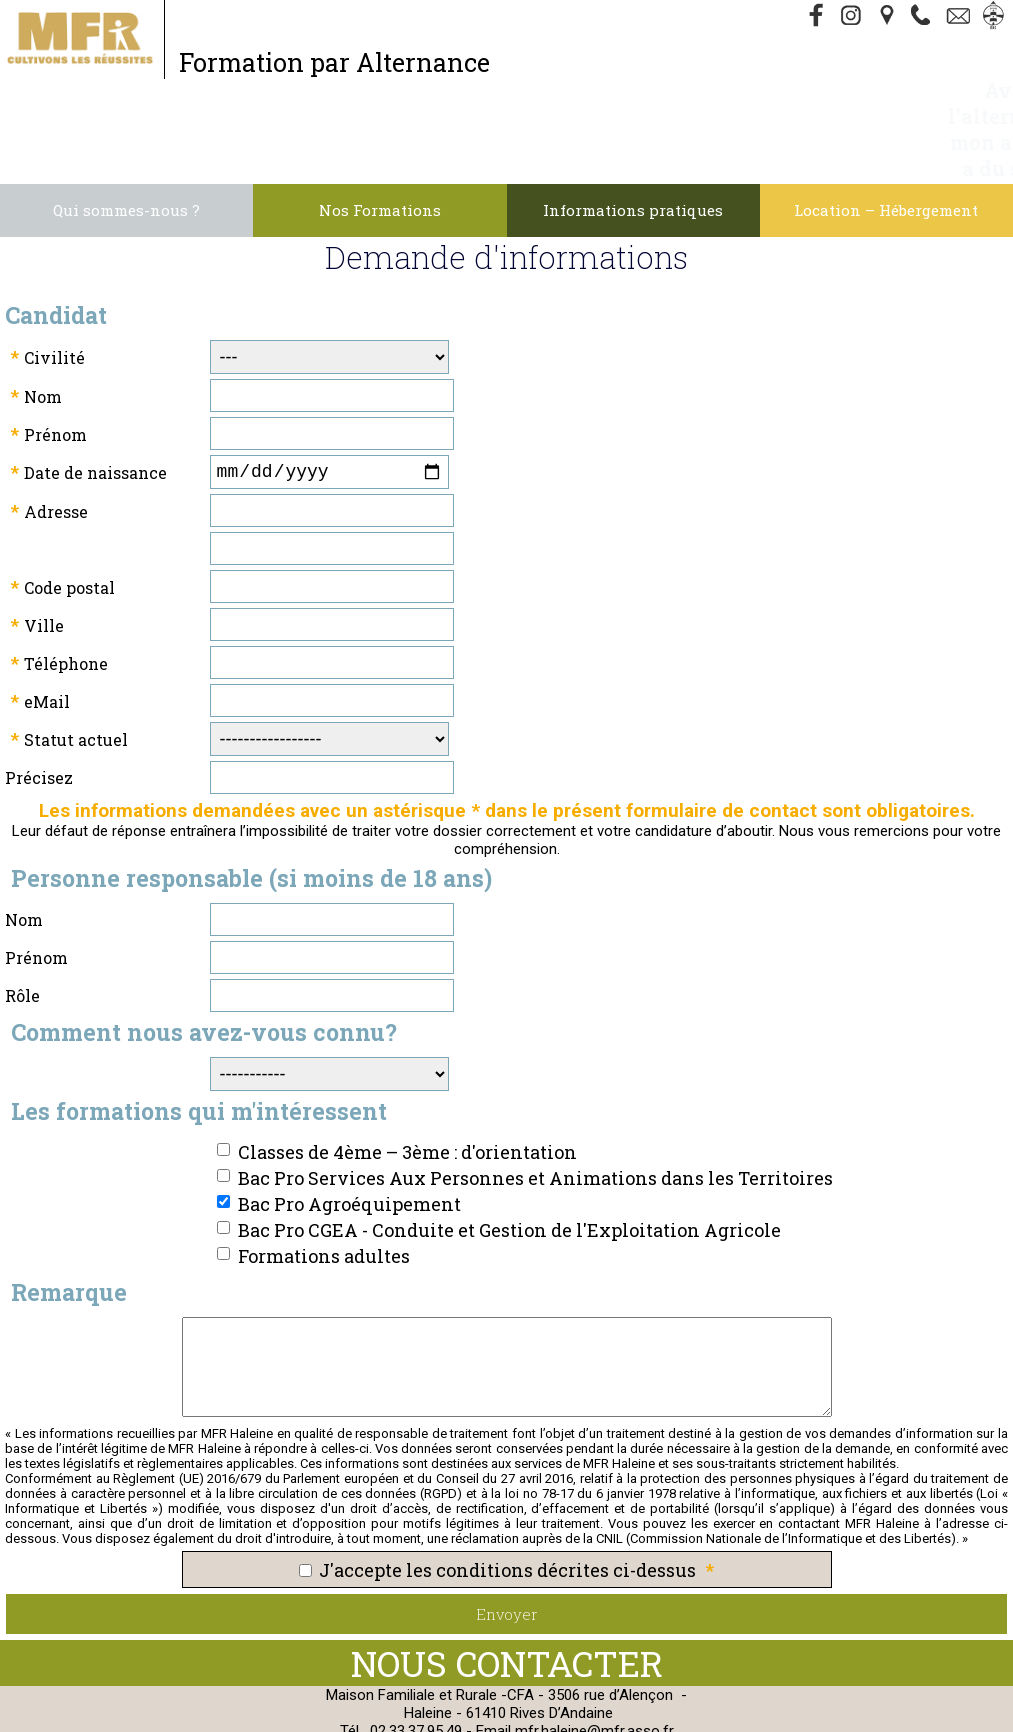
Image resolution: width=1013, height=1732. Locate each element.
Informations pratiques (633, 132)
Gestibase (842, 1702)
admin (560, 1720)
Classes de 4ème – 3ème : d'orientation (407, 1078)
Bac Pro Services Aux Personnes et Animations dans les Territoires (535, 1104)
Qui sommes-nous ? (126, 132)
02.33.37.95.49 (416, 1657)
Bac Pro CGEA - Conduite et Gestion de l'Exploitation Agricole (509, 1156)
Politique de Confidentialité (506, 1702)
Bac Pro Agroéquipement (349, 1130)
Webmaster (749, 1702)
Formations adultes (324, 1182)
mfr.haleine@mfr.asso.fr (594, 1657)
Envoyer (507, 1540)
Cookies (646, 1702)
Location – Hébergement (886, 132)
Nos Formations (380, 132)
